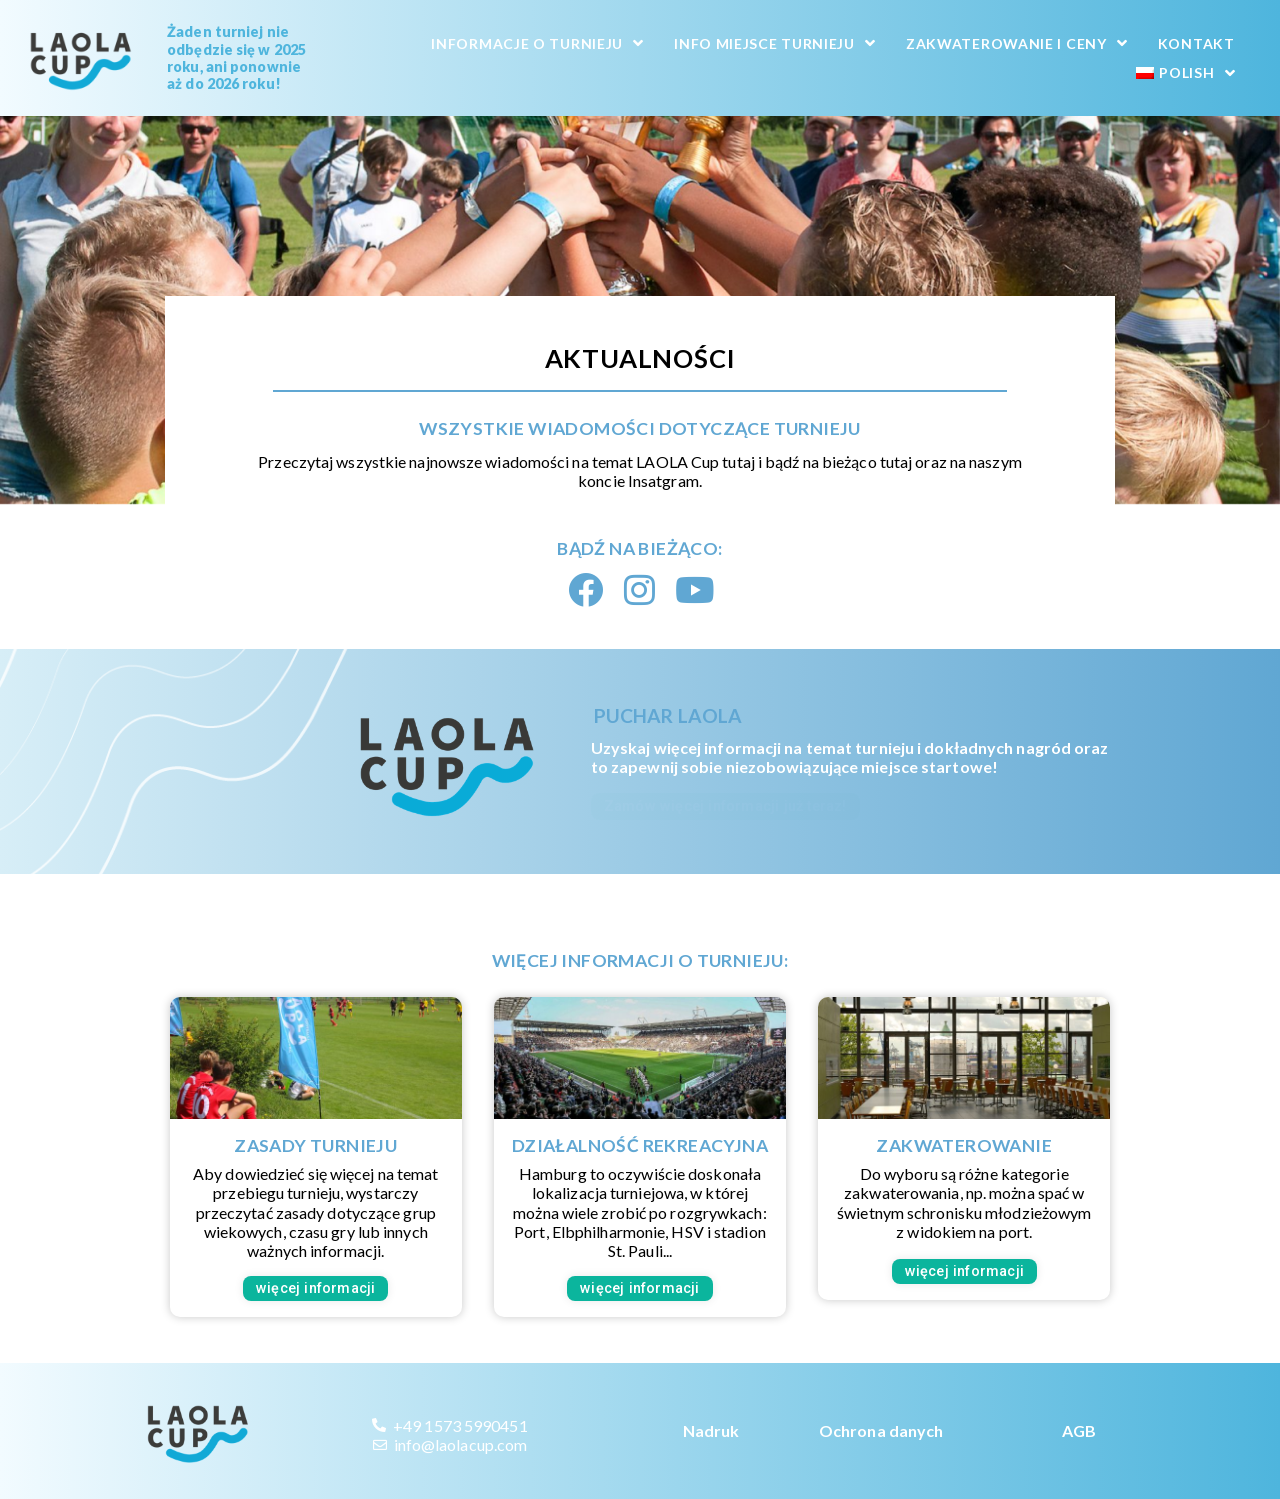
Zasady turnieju (315, 1145)
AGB (1079, 1430)
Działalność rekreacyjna (640, 1145)
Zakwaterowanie (964, 1145)
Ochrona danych (881, 1430)
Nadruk (711, 1430)
